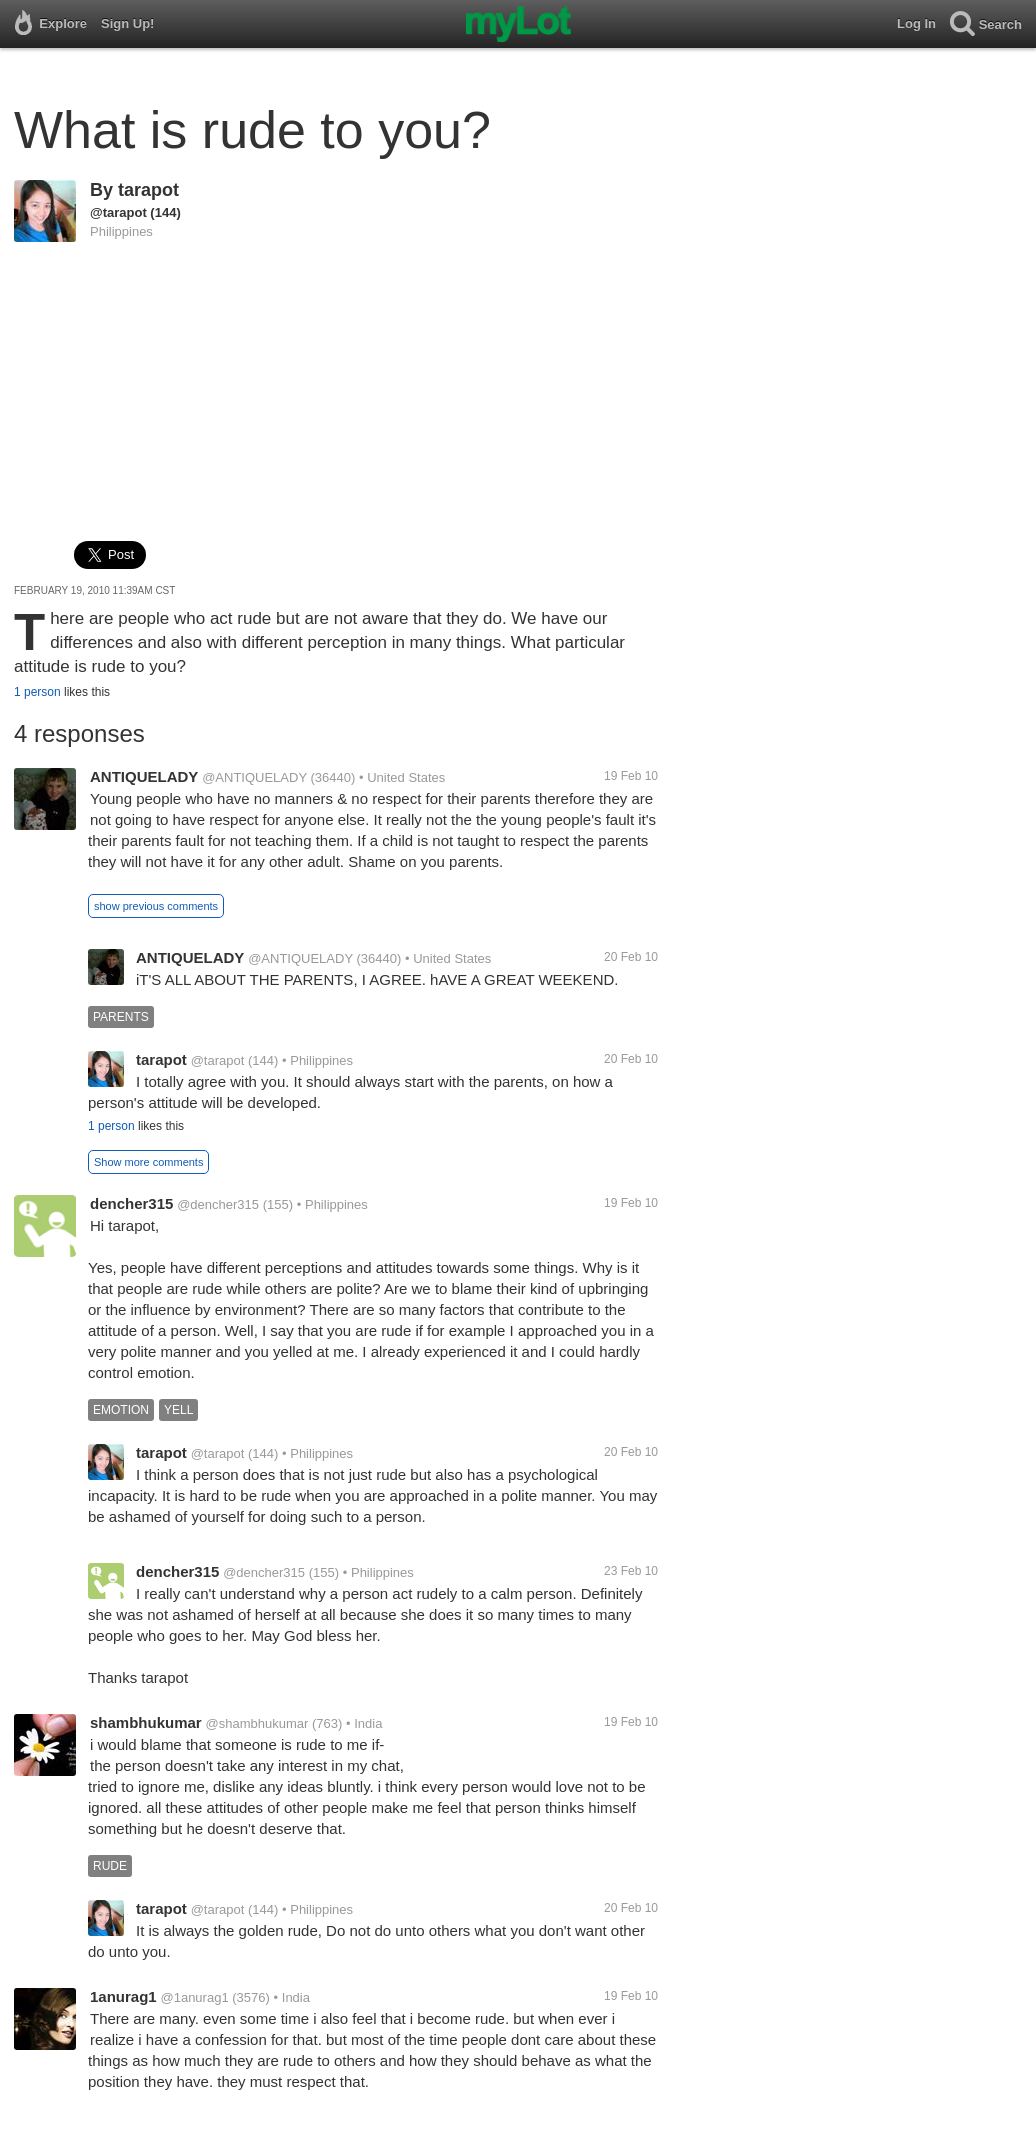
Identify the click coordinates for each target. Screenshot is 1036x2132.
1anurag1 (123, 1996)
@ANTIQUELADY (254, 777)
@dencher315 (218, 1204)
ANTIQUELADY (144, 776)
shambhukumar (146, 1722)
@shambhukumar (256, 1723)
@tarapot (118, 212)
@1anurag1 (194, 1997)
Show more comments (148, 1162)
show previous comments (156, 906)
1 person (37, 692)
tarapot (148, 190)
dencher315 (131, 1203)
